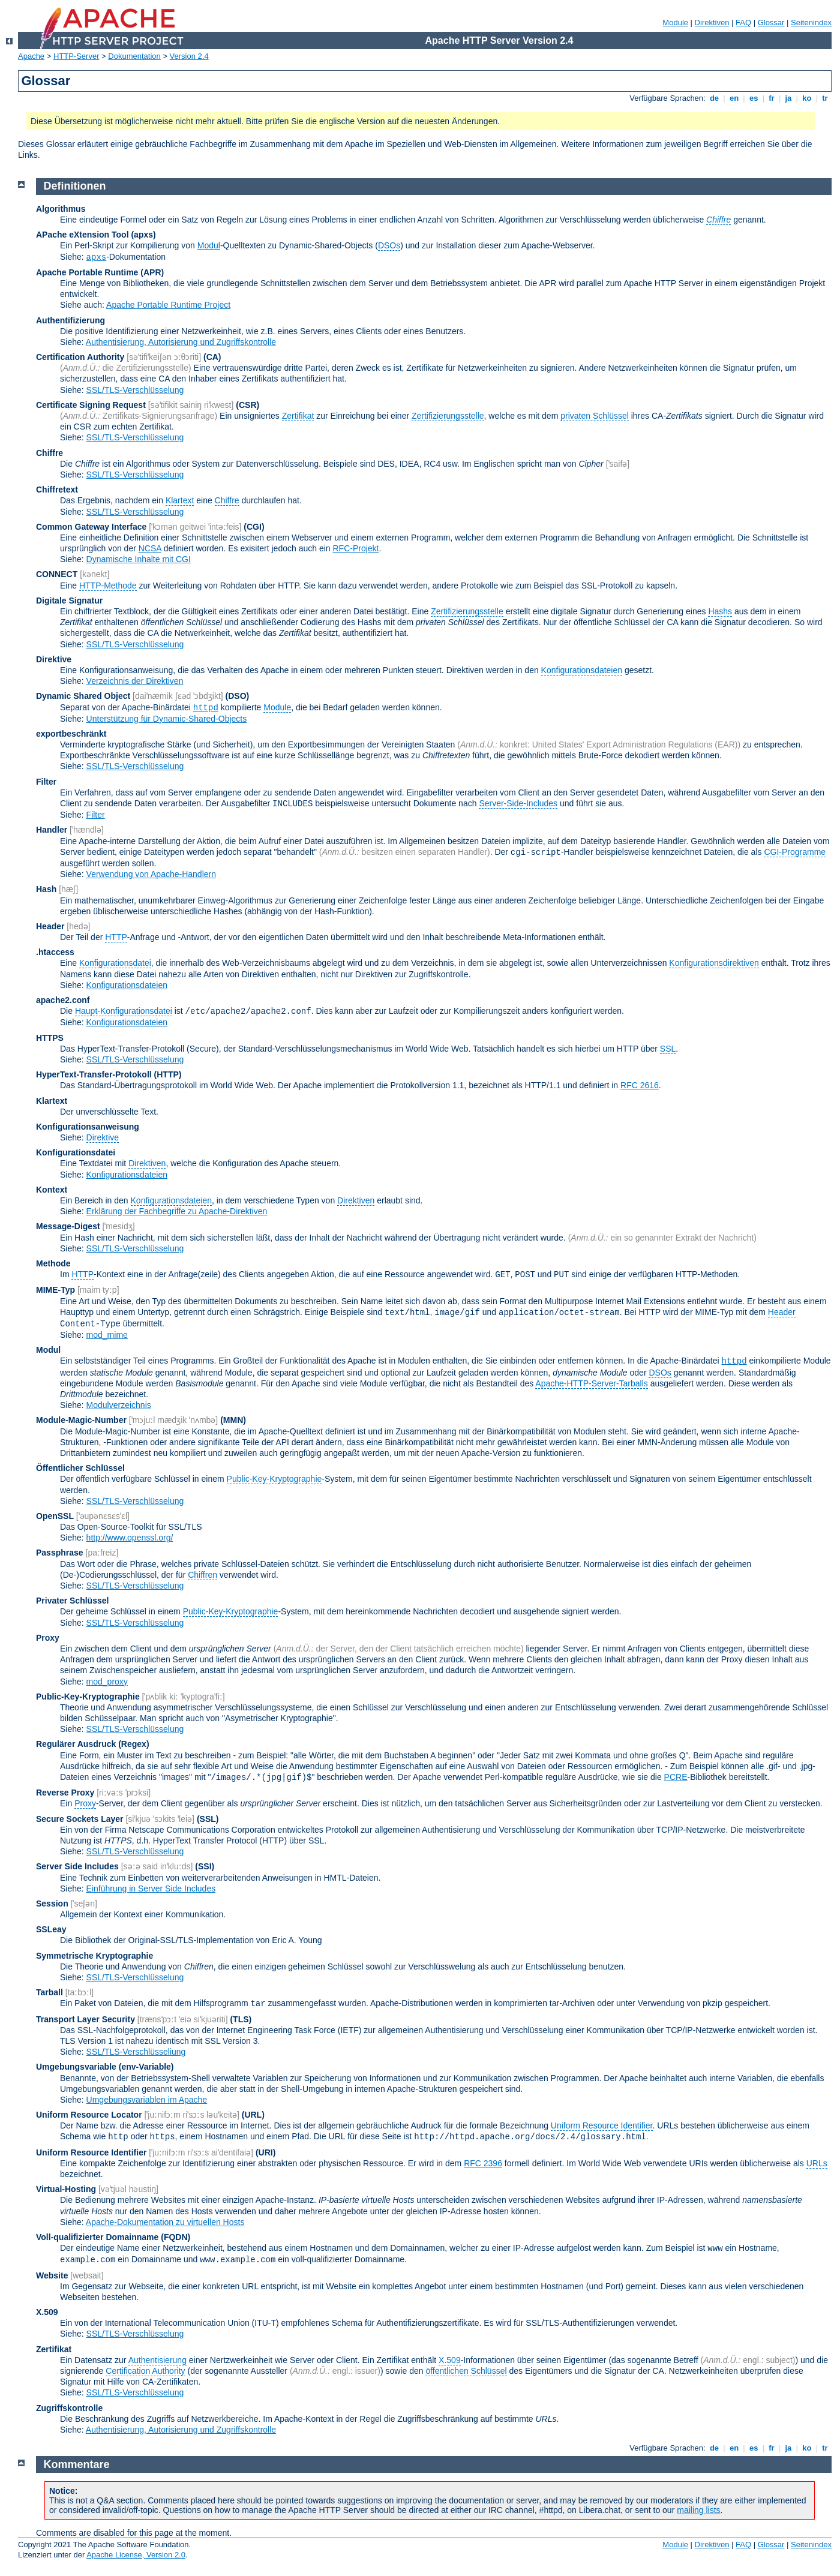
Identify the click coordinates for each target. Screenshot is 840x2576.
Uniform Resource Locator (89, 2114)
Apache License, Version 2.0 (135, 2554)
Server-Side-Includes (518, 803)
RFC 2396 (483, 2163)
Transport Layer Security (85, 2019)
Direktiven (712, 22)
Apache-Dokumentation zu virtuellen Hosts (165, 2222)
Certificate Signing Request (91, 405)
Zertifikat (298, 416)
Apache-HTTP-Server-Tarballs (591, 1383)
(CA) (212, 357)
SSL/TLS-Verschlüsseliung (136, 2051)
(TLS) (240, 2019)
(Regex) (133, 1744)
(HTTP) (168, 1074)
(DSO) (238, 696)
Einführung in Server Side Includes (151, 1888)
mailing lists (698, 2510)
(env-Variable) (146, 2066)
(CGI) (254, 527)
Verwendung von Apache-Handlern (151, 874)
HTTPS (50, 1038)
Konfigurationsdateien (581, 670)
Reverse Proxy (65, 1792)
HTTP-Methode (108, 585)
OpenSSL (55, 1516)
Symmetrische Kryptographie (94, 1955)
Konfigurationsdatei (115, 963)
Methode (53, 1263)
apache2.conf (62, 1000)
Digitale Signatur (69, 600)
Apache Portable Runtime (87, 272)
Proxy (47, 1638)
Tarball (49, 1992)
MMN (233, 1420)
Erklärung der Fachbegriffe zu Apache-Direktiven (177, 1211)
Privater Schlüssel (72, 1600)
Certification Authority (80, 357)
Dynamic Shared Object (83, 696)
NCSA (150, 548)
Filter (46, 781)
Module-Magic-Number (81, 1420)
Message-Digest (68, 1226)
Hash (46, 889)
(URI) (265, 2152)
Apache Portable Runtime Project (168, 305)
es (753, 98)
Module (675, 22)
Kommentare (77, 2464)
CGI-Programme (795, 852)
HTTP (116, 937)
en (733, 98)
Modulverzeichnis (118, 1405)
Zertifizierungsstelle (448, 416)
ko (807, 98)
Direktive (53, 659)
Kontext (51, 1189)
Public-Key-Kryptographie (274, 1479)
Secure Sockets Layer (80, 1819)
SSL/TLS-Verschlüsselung (135, 390)
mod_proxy (107, 1681)
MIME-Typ (55, 1290)
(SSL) (208, 1819)
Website (52, 2275)
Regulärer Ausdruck (76, 1744)
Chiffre (49, 453)
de (714, 98)
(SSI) (204, 1866)
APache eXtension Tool (82, 234)
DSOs (389, 245)
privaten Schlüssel (594, 416)
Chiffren (202, 1575)
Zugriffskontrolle (69, 2408)
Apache (31, 56)
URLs (816, 2163)
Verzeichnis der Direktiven (135, 681)
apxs (96, 257)
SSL (668, 1048)
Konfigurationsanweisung (87, 1126)
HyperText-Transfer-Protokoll (94, 1074)
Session (52, 1903)
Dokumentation (134, 56)
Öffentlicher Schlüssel (80, 1468)
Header (50, 926)
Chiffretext (57, 489)
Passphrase (59, 1552)
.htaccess (55, 952)
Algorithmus (60, 209)
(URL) (253, 2114)
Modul (208, 245)
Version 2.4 (189, 56)
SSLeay (51, 1929)
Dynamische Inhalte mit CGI (138, 559)
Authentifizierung (70, 320)
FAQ (743, 22)
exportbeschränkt (71, 733)
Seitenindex (811, 22)
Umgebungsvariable (76, 2066)
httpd (205, 708)
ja (788, 98)
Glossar (771, 22)
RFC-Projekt (355, 548)
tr (825, 98)
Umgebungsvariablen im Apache (147, 2099)
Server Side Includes (77, 1866)
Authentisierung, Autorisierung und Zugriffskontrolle (181, 342)
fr (772, 98)
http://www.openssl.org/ (129, 1537)
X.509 (47, 2312)
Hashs (720, 611)
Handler (51, 829)
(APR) (152, 272)
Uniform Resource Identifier (602, 2125)
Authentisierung (157, 2360)
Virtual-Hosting (66, 2189)
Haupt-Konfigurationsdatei (123, 1011)
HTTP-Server (76, 56)
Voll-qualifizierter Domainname (97, 2237)
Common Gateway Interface (91, 527)
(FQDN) (175, 2237)
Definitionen (75, 186)
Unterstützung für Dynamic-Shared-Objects (166, 718)
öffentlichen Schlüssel (465, 2371)
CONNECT (56, 574)
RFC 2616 (639, 1085)
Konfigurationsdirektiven (713, 963)
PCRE (676, 1777)
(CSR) (247, 405)
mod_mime (107, 1335)
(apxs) (143, 234)
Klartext (180, 500)
